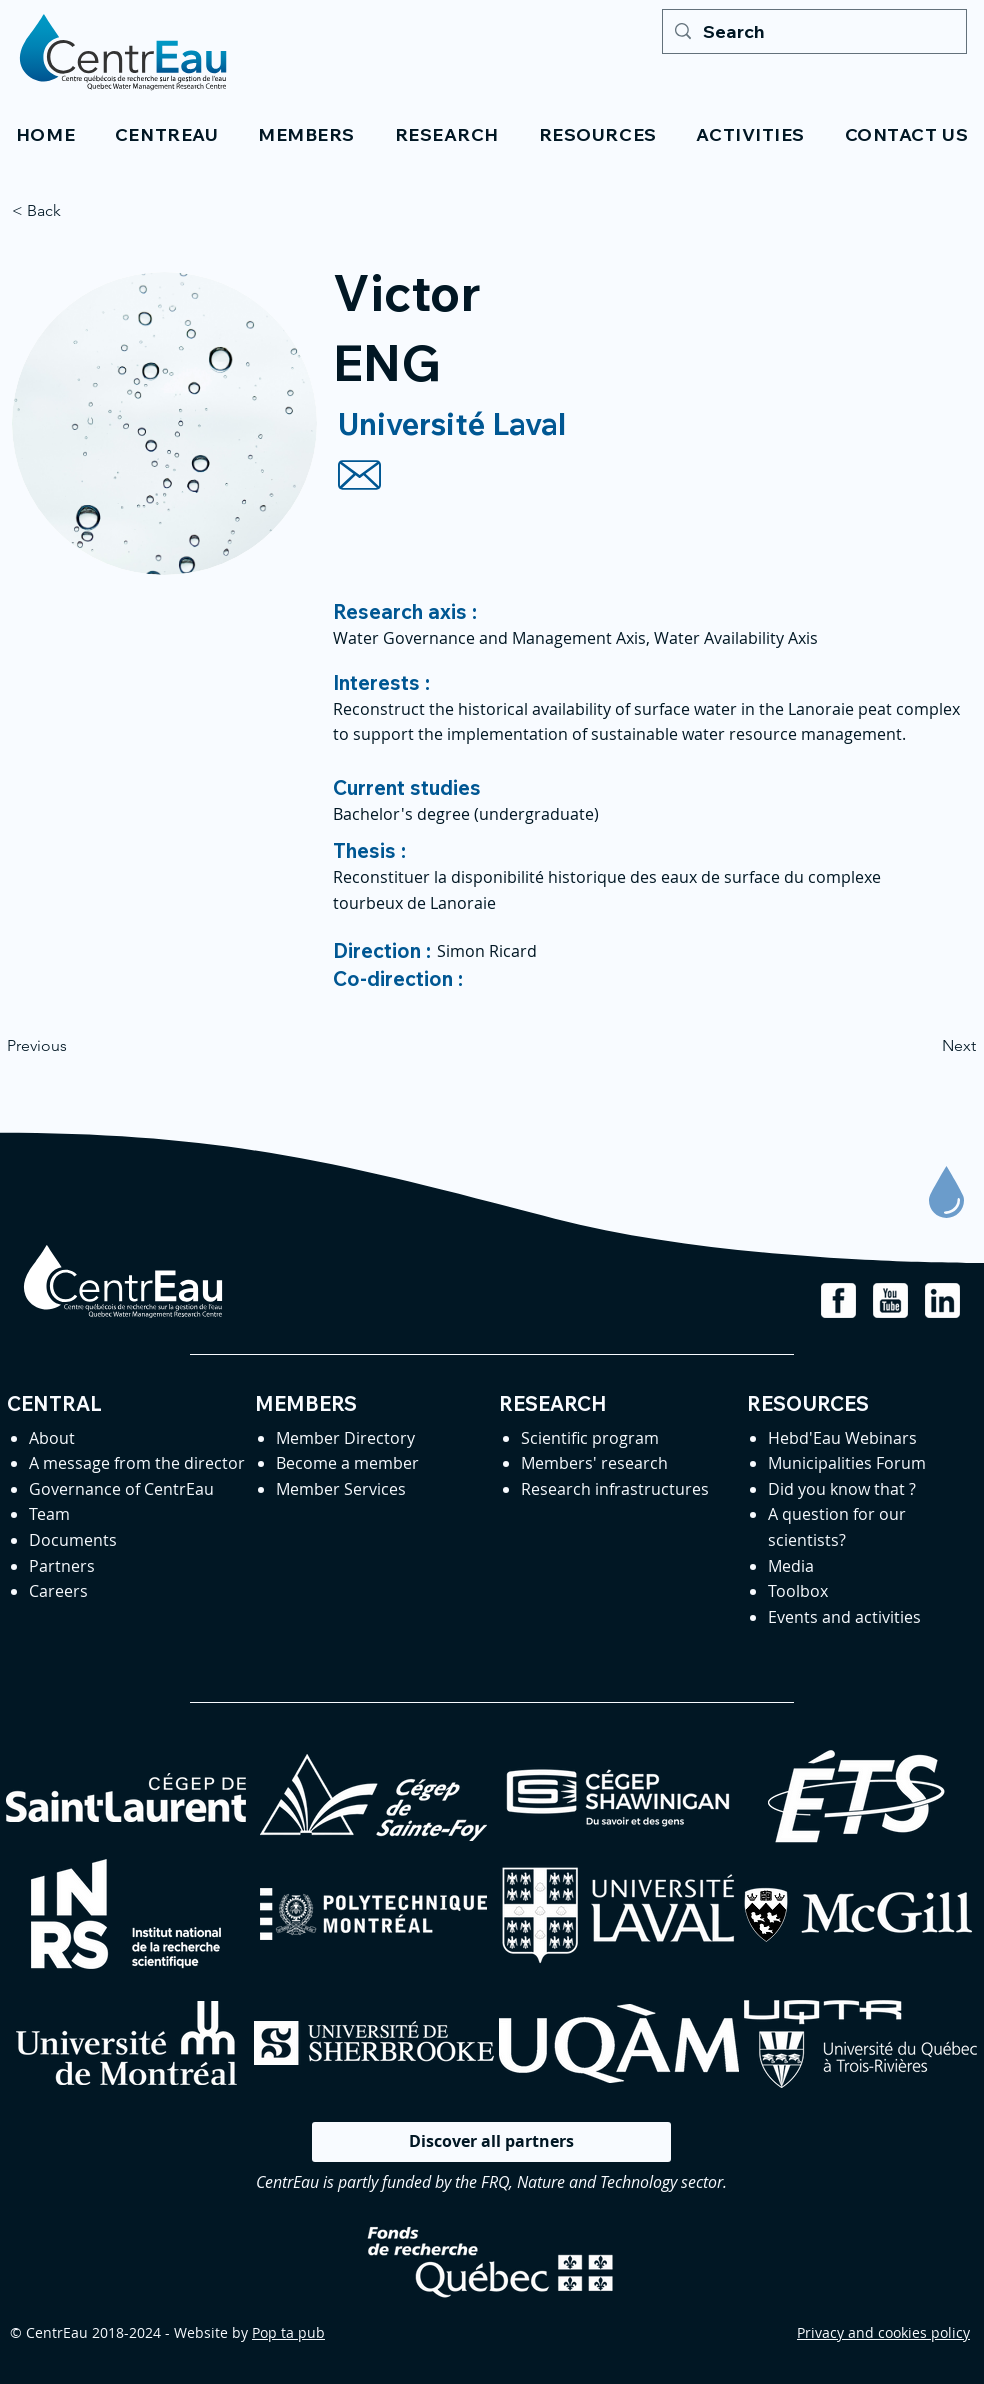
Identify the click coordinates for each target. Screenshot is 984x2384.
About (52, 1438)
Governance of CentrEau (121, 1489)
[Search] (813, 31)
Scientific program (590, 1438)
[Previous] (73, 1047)
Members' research (594, 1463)
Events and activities (844, 1617)
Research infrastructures (615, 1489)
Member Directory (345, 1438)
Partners (62, 1566)
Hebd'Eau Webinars (842, 1438)
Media (791, 1566)
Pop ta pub (288, 2332)
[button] (166, 134)
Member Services (341, 1489)
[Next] (926, 1047)
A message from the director (137, 1463)
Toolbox (798, 1591)
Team (49, 1514)
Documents (73, 1540)
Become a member (347, 1463)
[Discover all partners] (491, 2142)
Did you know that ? (842, 1489)
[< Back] (78, 211)
